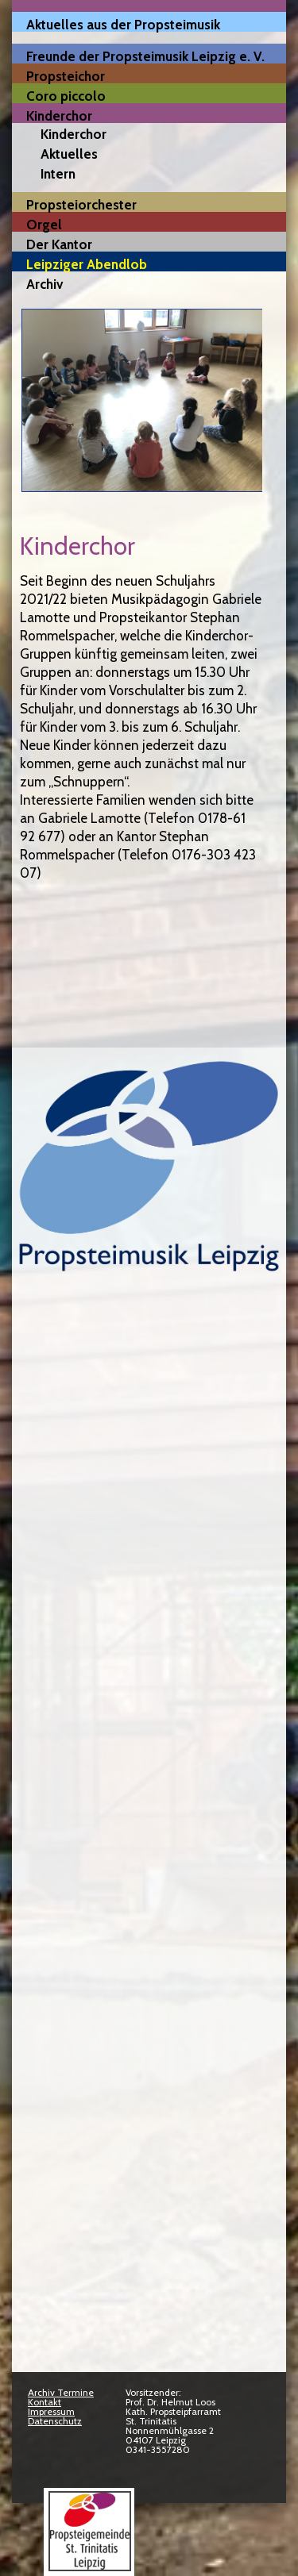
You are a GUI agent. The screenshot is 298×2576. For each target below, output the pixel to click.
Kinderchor (59, 115)
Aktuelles (69, 154)
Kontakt (44, 2402)
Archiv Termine (61, 2392)
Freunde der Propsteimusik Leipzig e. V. (145, 55)
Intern (58, 174)
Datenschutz (55, 2421)
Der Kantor (59, 244)
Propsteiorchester (81, 204)
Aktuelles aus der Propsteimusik (123, 24)
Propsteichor (65, 75)
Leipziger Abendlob (86, 263)
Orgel (44, 224)
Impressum (51, 2411)
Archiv (44, 283)
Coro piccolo (66, 95)
